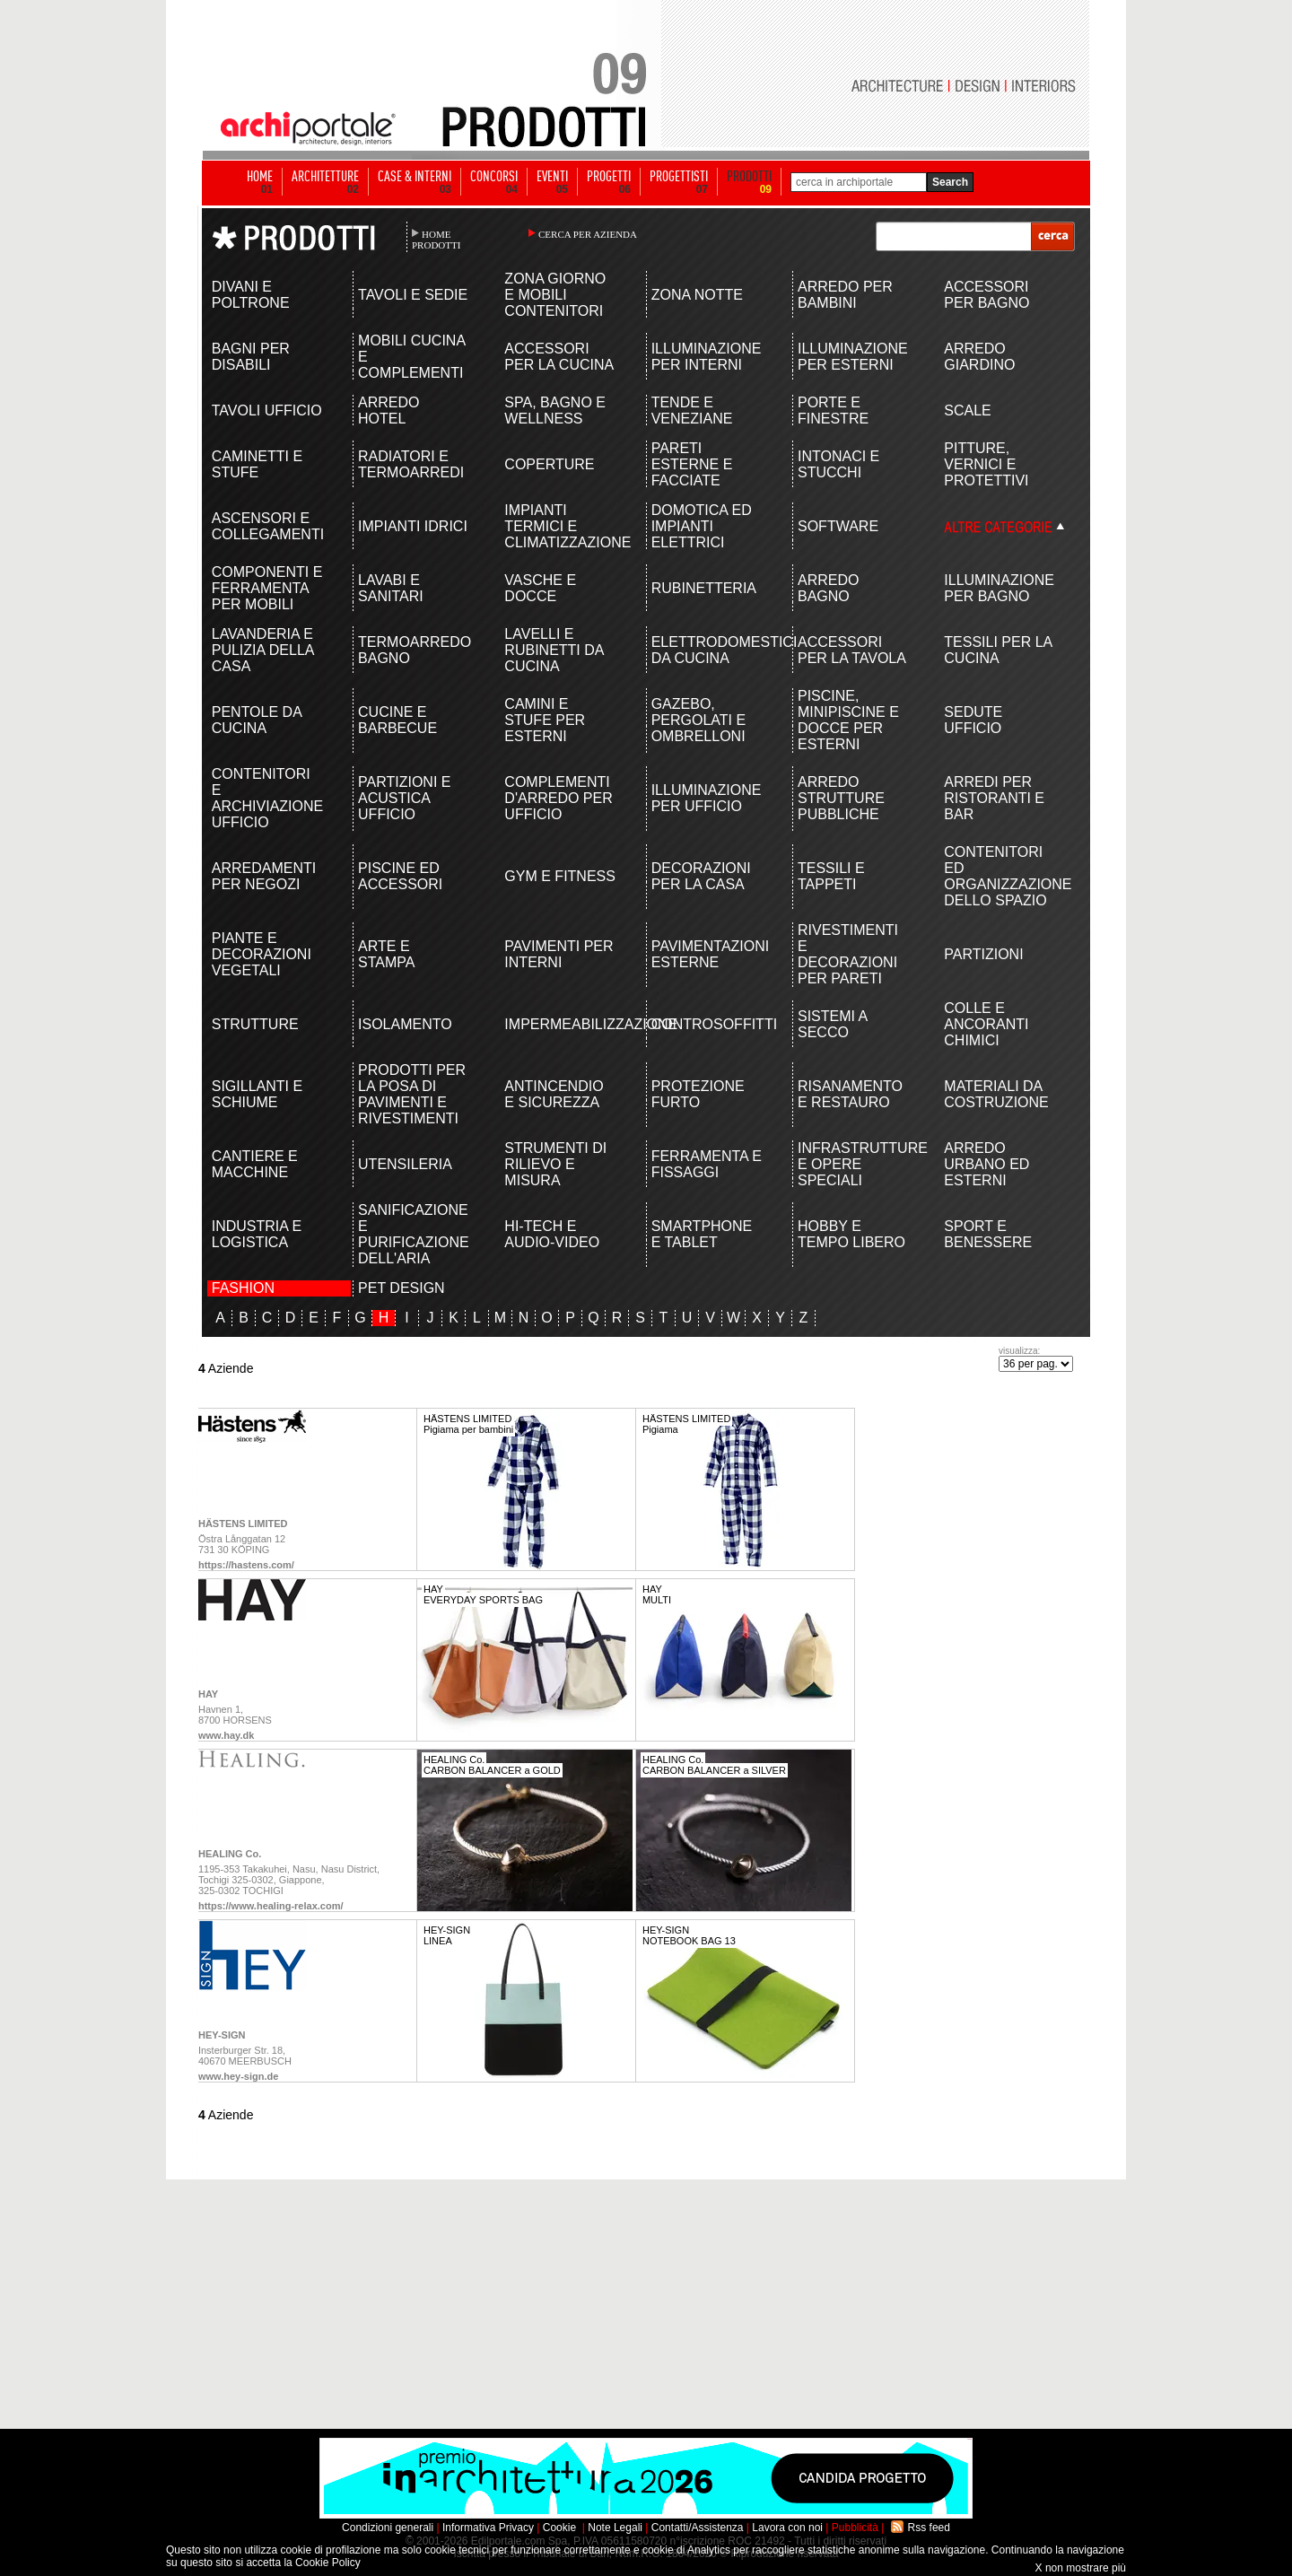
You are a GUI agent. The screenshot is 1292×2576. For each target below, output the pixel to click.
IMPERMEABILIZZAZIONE (560, 1024)
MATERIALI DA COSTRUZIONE (996, 1094)
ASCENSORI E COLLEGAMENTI (268, 526)
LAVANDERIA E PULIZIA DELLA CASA (263, 650)
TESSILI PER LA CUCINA (998, 650)
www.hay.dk (226, 1735)
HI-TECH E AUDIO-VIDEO (551, 1234)
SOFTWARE (838, 526)
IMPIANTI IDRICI (412, 526)
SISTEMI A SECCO (832, 1024)
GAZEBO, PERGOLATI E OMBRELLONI (698, 720)
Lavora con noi (787, 2527)
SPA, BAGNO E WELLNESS (555, 410)
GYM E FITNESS (559, 876)
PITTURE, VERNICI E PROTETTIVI (986, 464)
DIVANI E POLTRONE (251, 294)
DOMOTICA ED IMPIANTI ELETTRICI (701, 526)
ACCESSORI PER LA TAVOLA (852, 650)
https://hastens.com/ (246, 1564)
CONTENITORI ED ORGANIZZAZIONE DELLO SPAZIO (1000, 876)
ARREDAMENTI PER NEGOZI (264, 876)
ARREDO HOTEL (388, 410)
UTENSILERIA (405, 1164)
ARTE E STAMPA (386, 954)
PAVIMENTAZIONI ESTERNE (707, 954)
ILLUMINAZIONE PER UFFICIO (706, 798)
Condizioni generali (387, 2527)
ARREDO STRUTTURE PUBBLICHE (841, 798)
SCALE (967, 410)
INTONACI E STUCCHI (838, 464)
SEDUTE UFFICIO (973, 720)
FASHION (243, 1288)
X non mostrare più (1080, 2568)
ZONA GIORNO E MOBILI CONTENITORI (555, 295)
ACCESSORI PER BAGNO (986, 294)
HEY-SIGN (222, 2035)
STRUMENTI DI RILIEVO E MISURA (555, 1164)
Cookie (559, 2527)
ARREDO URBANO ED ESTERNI (986, 1164)
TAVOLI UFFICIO (267, 410)
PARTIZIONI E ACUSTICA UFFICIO (404, 798)
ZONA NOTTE (697, 294)
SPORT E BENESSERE (988, 1234)
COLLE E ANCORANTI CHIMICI (986, 1024)
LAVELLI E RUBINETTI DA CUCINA (553, 650)
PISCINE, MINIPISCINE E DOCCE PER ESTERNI (848, 720)
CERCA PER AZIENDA (587, 234)
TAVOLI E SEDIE (412, 294)
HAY (208, 1694)
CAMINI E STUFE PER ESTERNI (544, 720)
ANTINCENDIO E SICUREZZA (553, 1094)
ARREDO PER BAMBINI (845, 294)
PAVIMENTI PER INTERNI (558, 954)
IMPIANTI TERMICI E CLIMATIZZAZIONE (560, 526)
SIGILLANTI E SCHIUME (257, 1094)
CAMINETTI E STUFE (257, 464)
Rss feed (929, 2527)
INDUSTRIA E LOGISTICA (256, 1234)
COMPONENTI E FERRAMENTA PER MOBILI (267, 588)
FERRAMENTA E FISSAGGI (706, 1164)
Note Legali (615, 2527)
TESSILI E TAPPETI (831, 876)
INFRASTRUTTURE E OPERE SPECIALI (854, 1164)
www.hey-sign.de (238, 2076)
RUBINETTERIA (703, 588)
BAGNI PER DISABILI (251, 356)
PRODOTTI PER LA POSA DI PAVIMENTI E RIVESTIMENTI (412, 1094)
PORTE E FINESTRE (833, 410)
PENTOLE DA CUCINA (256, 720)
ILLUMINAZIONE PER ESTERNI (853, 356)
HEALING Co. (229, 1853)
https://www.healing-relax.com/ (271, 1905)
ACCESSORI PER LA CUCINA (559, 356)
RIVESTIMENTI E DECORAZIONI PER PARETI (848, 954)
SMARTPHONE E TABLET (702, 1234)
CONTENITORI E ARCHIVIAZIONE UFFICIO (267, 798)
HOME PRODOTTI (436, 239)
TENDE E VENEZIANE (692, 410)
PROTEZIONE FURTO (698, 1094)
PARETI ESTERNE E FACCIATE (692, 464)
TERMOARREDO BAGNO (414, 650)
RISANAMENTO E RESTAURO (850, 1094)
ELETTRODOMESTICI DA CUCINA (707, 650)
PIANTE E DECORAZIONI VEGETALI (261, 954)
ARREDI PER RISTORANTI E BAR (994, 798)
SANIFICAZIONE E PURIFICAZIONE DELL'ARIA (413, 1234)
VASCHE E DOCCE (540, 588)
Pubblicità (855, 2527)
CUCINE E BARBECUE (397, 720)
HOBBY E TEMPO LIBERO (851, 1234)
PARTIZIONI (983, 954)
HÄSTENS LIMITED (243, 1523)
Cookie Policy (328, 2562)
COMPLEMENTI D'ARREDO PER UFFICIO (558, 798)
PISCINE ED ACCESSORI (400, 876)
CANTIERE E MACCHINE (255, 1164)
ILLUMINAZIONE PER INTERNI (706, 356)
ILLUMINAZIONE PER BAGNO (999, 588)
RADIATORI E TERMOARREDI (411, 464)
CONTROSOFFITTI (707, 1024)
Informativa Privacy (488, 2527)
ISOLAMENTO (405, 1024)
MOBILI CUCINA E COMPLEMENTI (411, 356)
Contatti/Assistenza (697, 2527)
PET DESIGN (401, 1288)
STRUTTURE (255, 1024)
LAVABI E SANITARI (390, 588)
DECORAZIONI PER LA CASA (701, 876)
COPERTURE (549, 464)
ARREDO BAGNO (828, 588)
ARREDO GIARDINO (979, 356)
